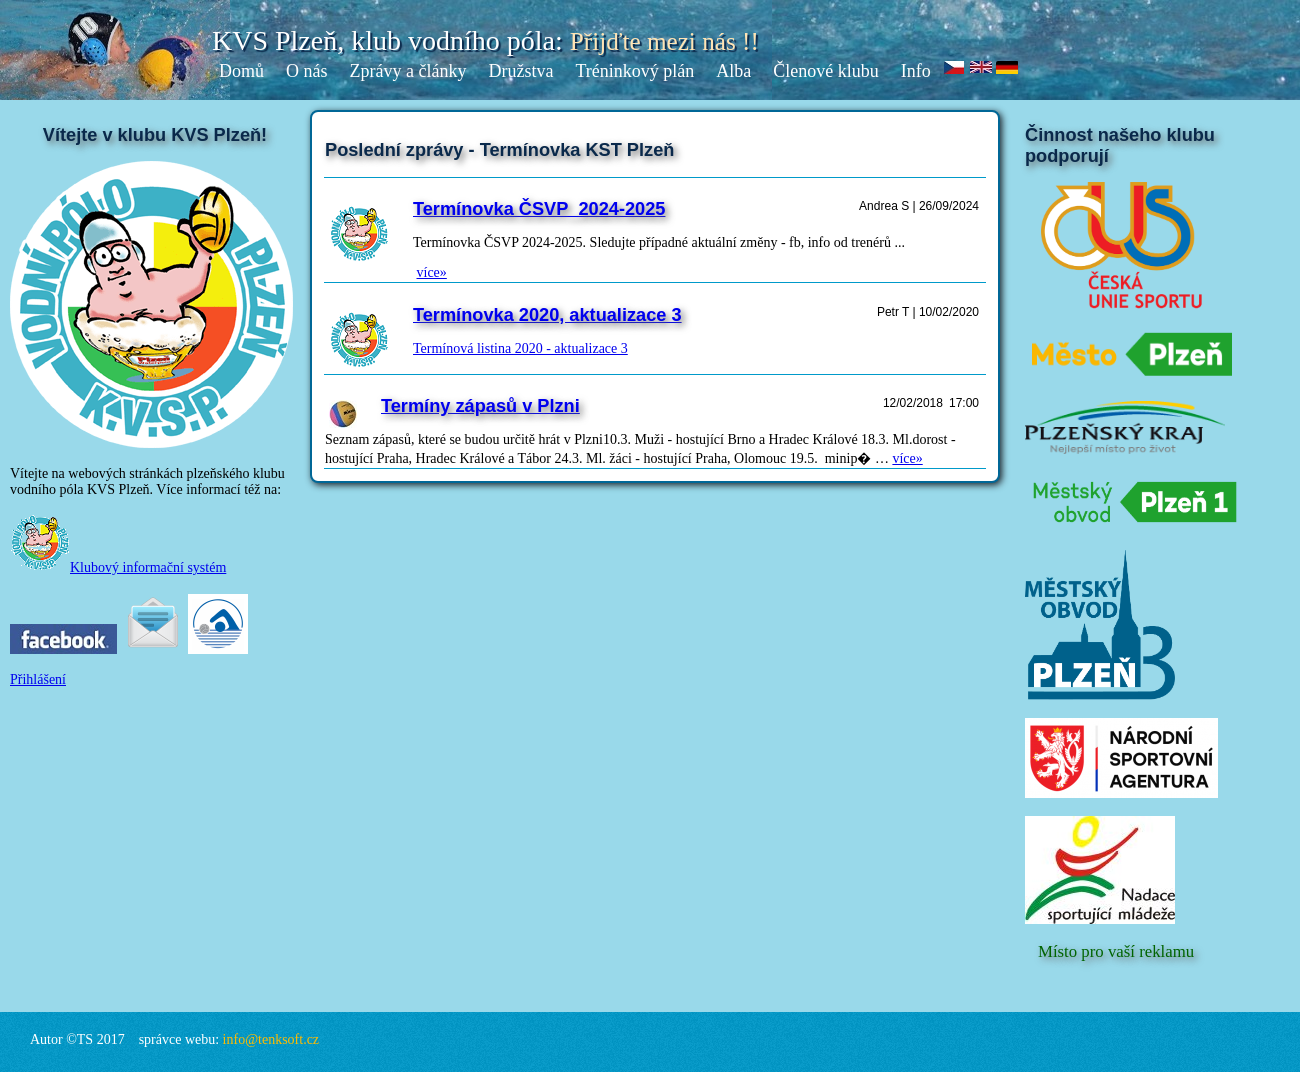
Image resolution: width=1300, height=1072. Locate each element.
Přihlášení (38, 679)
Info (916, 71)
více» (432, 272)
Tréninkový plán (634, 71)
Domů (241, 71)
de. (1007, 68)
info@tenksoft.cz (271, 1039)
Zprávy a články (408, 71)
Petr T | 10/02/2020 (928, 312)
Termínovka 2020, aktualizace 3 (547, 315)
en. (981, 68)
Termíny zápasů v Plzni (480, 406)
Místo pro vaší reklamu (1116, 951)
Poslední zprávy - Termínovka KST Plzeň (499, 150)
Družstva (520, 71)
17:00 (964, 403)
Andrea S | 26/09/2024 (919, 206)
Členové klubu (826, 71)
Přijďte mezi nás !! (664, 41)
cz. (955, 68)
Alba (733, 71)
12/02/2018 (913, 403)
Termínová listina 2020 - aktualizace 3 (520, 348)
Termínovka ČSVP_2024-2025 (539, 209)
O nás (307, 71)
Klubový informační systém (118, 567)
